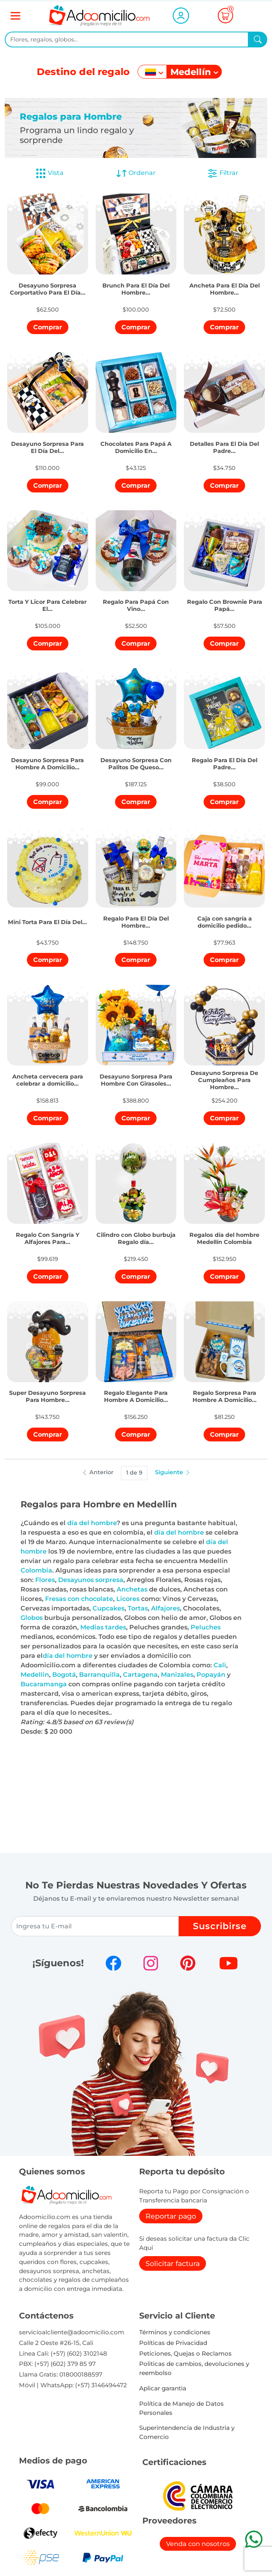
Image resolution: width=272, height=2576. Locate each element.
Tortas (138, 1608)
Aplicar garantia (162, 2388)
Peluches (206, 1627)
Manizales (177, 1674)
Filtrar (222, 173)
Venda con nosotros (198, 2544)
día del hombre (92, 1523)
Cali (219, 1665)
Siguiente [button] (173, 1472)
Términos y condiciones (174, 2332)
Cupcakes (109, 1608)
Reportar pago (170, 2216)
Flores (45, 1580)
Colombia (36, 1570)
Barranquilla (99, 1674)
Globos (32, 1618)
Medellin (35, 1674)
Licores (128, 1599)
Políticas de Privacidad (173, 2343)
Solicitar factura (172, 2263)
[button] (47, 282)
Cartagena (140, 1674)
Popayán (210, 1674)
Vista (49, 173)
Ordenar (136, 173)
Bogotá (64, 1674)
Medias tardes (103, 1627)
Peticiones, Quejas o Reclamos (185, 2353)
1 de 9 (134, 1472)
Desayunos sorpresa (90, 1580)
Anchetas (132, 1589)
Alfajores (165, 1608)
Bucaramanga (44, 1684)
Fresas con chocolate (79, 1599)
